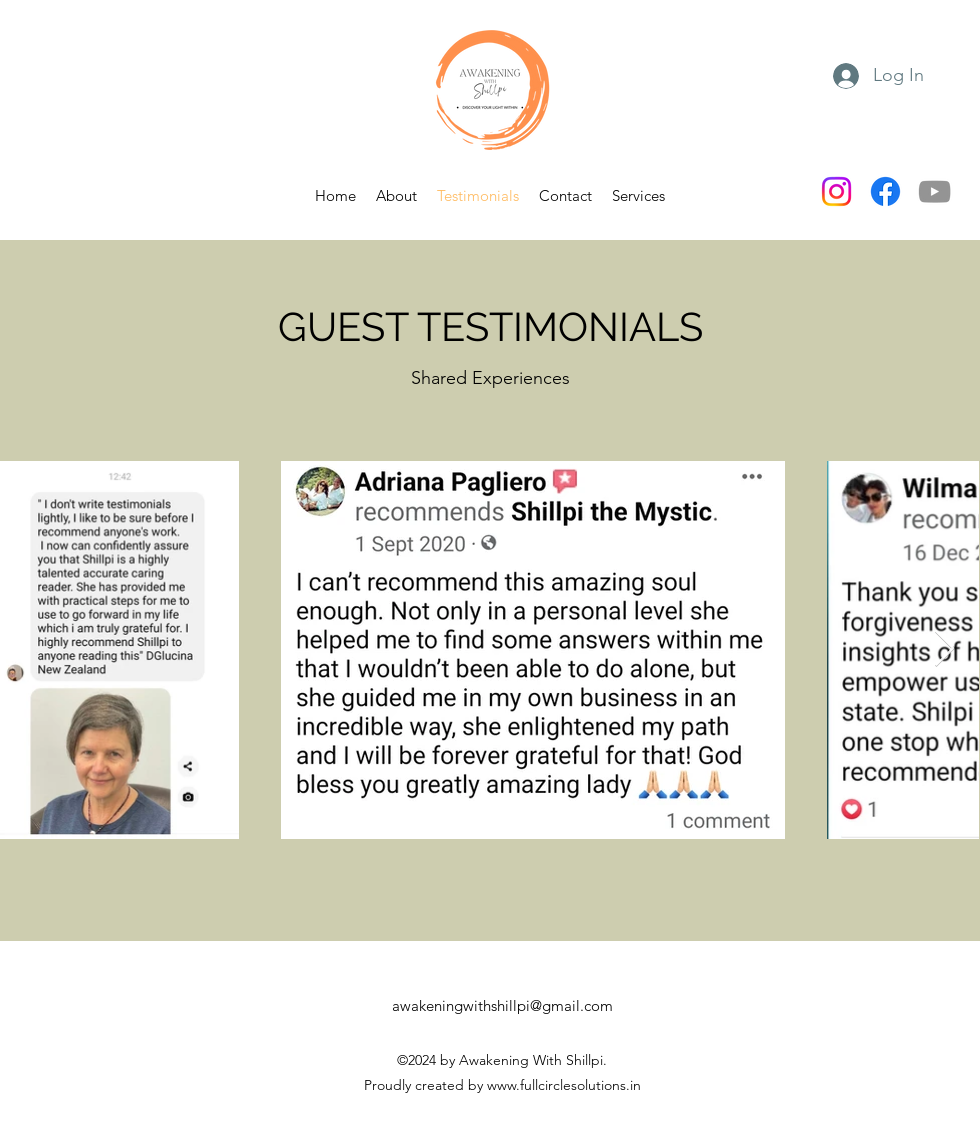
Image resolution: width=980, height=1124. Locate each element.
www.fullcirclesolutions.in (564, 1085)
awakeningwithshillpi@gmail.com (502, 1005)
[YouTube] (934, 191)
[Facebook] (885, 191)
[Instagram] (836, 191)
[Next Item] (944, 649)
